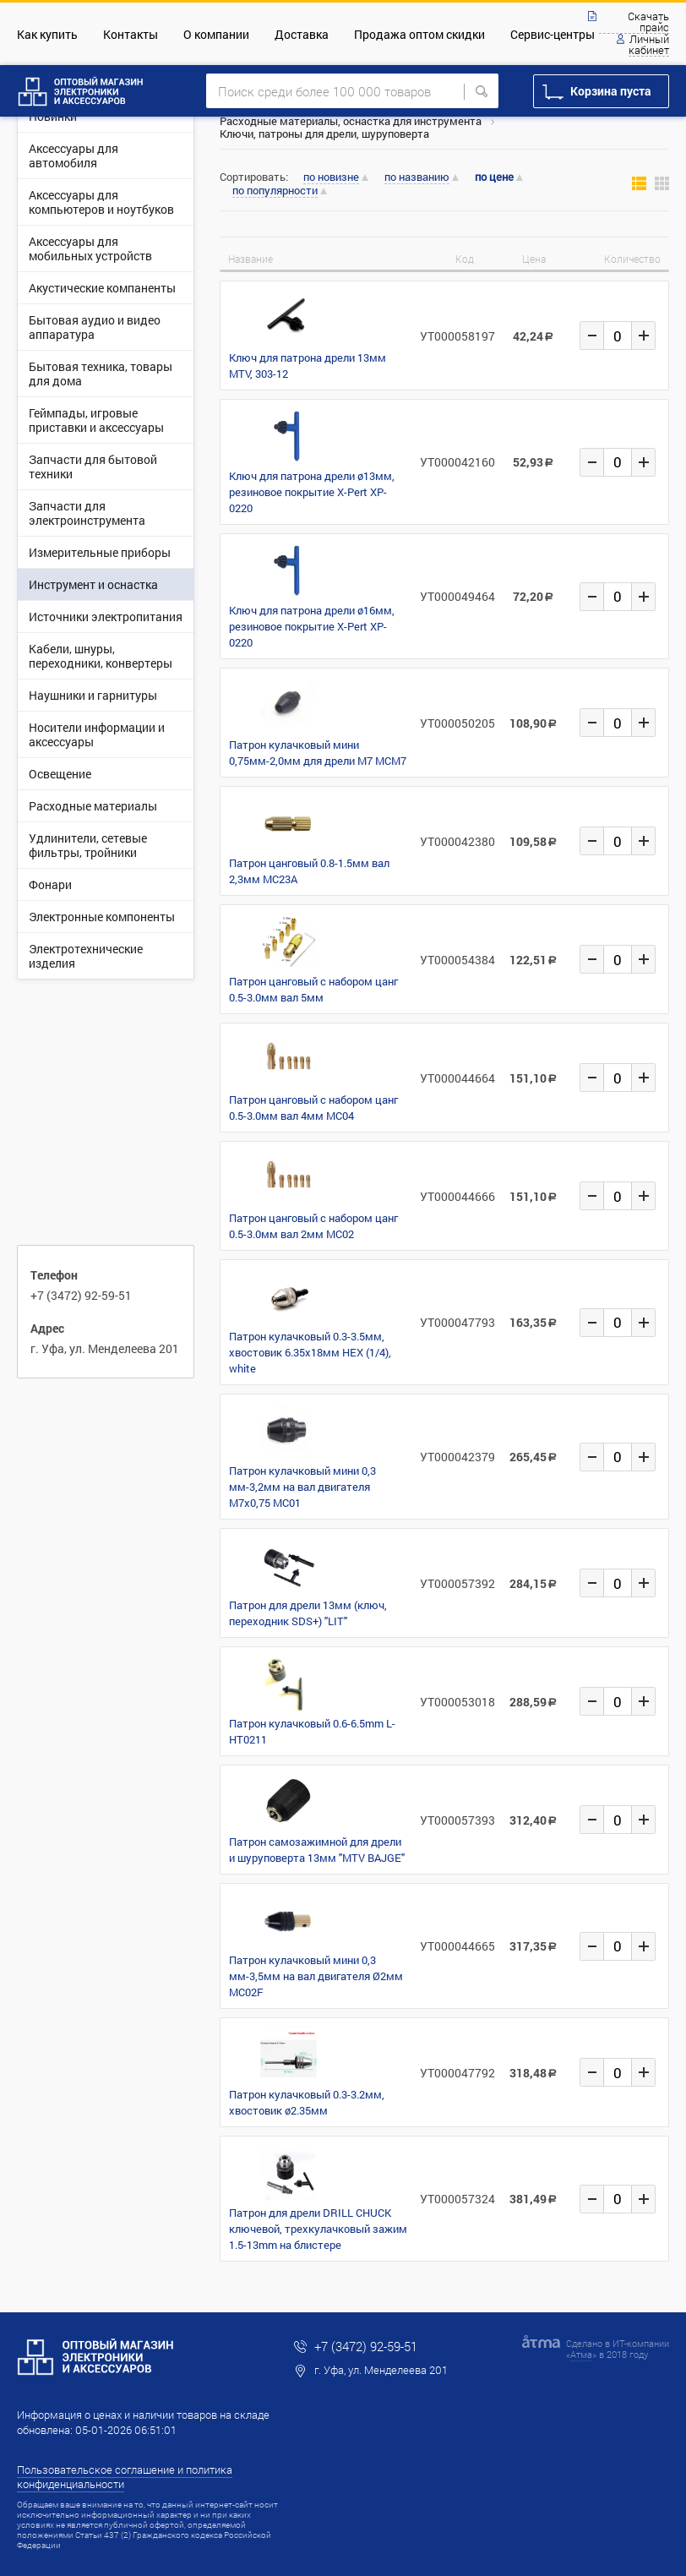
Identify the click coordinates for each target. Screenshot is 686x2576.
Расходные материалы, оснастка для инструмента (351, 120)
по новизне (331, 177)
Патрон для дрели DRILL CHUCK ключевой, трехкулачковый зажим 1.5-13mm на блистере (318, 2228)
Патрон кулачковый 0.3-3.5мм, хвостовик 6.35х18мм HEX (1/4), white (310, 1352)
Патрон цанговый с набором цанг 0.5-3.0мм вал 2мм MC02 (313, 1226)
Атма (581, 2354)
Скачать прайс (648, 22)
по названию (416, 177)
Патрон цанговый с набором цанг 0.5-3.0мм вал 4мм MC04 (313, 1107)
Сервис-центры (552, 34)
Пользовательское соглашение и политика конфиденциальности (124, 2476)
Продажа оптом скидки (419, 34)
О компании (216, 34)
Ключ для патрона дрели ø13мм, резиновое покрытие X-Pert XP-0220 (312, 492)
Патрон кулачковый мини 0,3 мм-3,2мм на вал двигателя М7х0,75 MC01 (302, 1486)
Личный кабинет (649, 45)
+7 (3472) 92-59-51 (81, 1295)
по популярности (275, 191)
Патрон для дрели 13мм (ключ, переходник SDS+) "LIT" (308, 1613)
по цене (494, 177)
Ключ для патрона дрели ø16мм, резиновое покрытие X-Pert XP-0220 (312, 626)
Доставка (302, 34)
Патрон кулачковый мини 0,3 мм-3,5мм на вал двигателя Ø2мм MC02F (316, 1976)
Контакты (130, 34)
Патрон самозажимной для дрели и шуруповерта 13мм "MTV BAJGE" (317, 1849)
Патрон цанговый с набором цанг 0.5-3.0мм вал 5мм (313, 989)
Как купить (47, 34)
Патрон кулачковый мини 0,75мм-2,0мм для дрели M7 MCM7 (317, 752)
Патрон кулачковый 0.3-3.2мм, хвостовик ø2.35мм (306, 2102)
